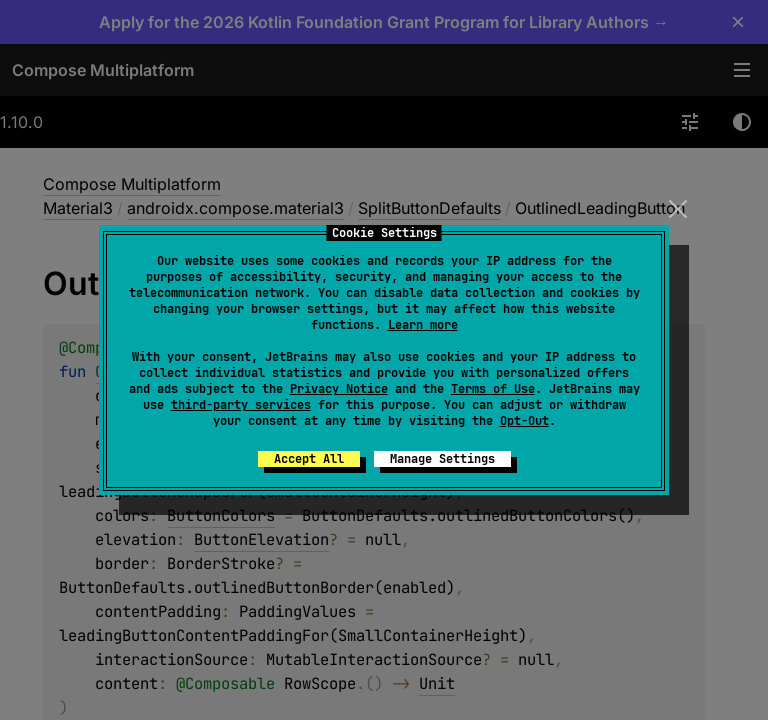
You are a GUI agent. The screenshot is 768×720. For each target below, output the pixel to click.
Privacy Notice (339, 389)
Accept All (309, 459)
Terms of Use (493, 389)
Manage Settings (442, 459)
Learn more (423, 325)
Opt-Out (524, 421)
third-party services (241, 405)
